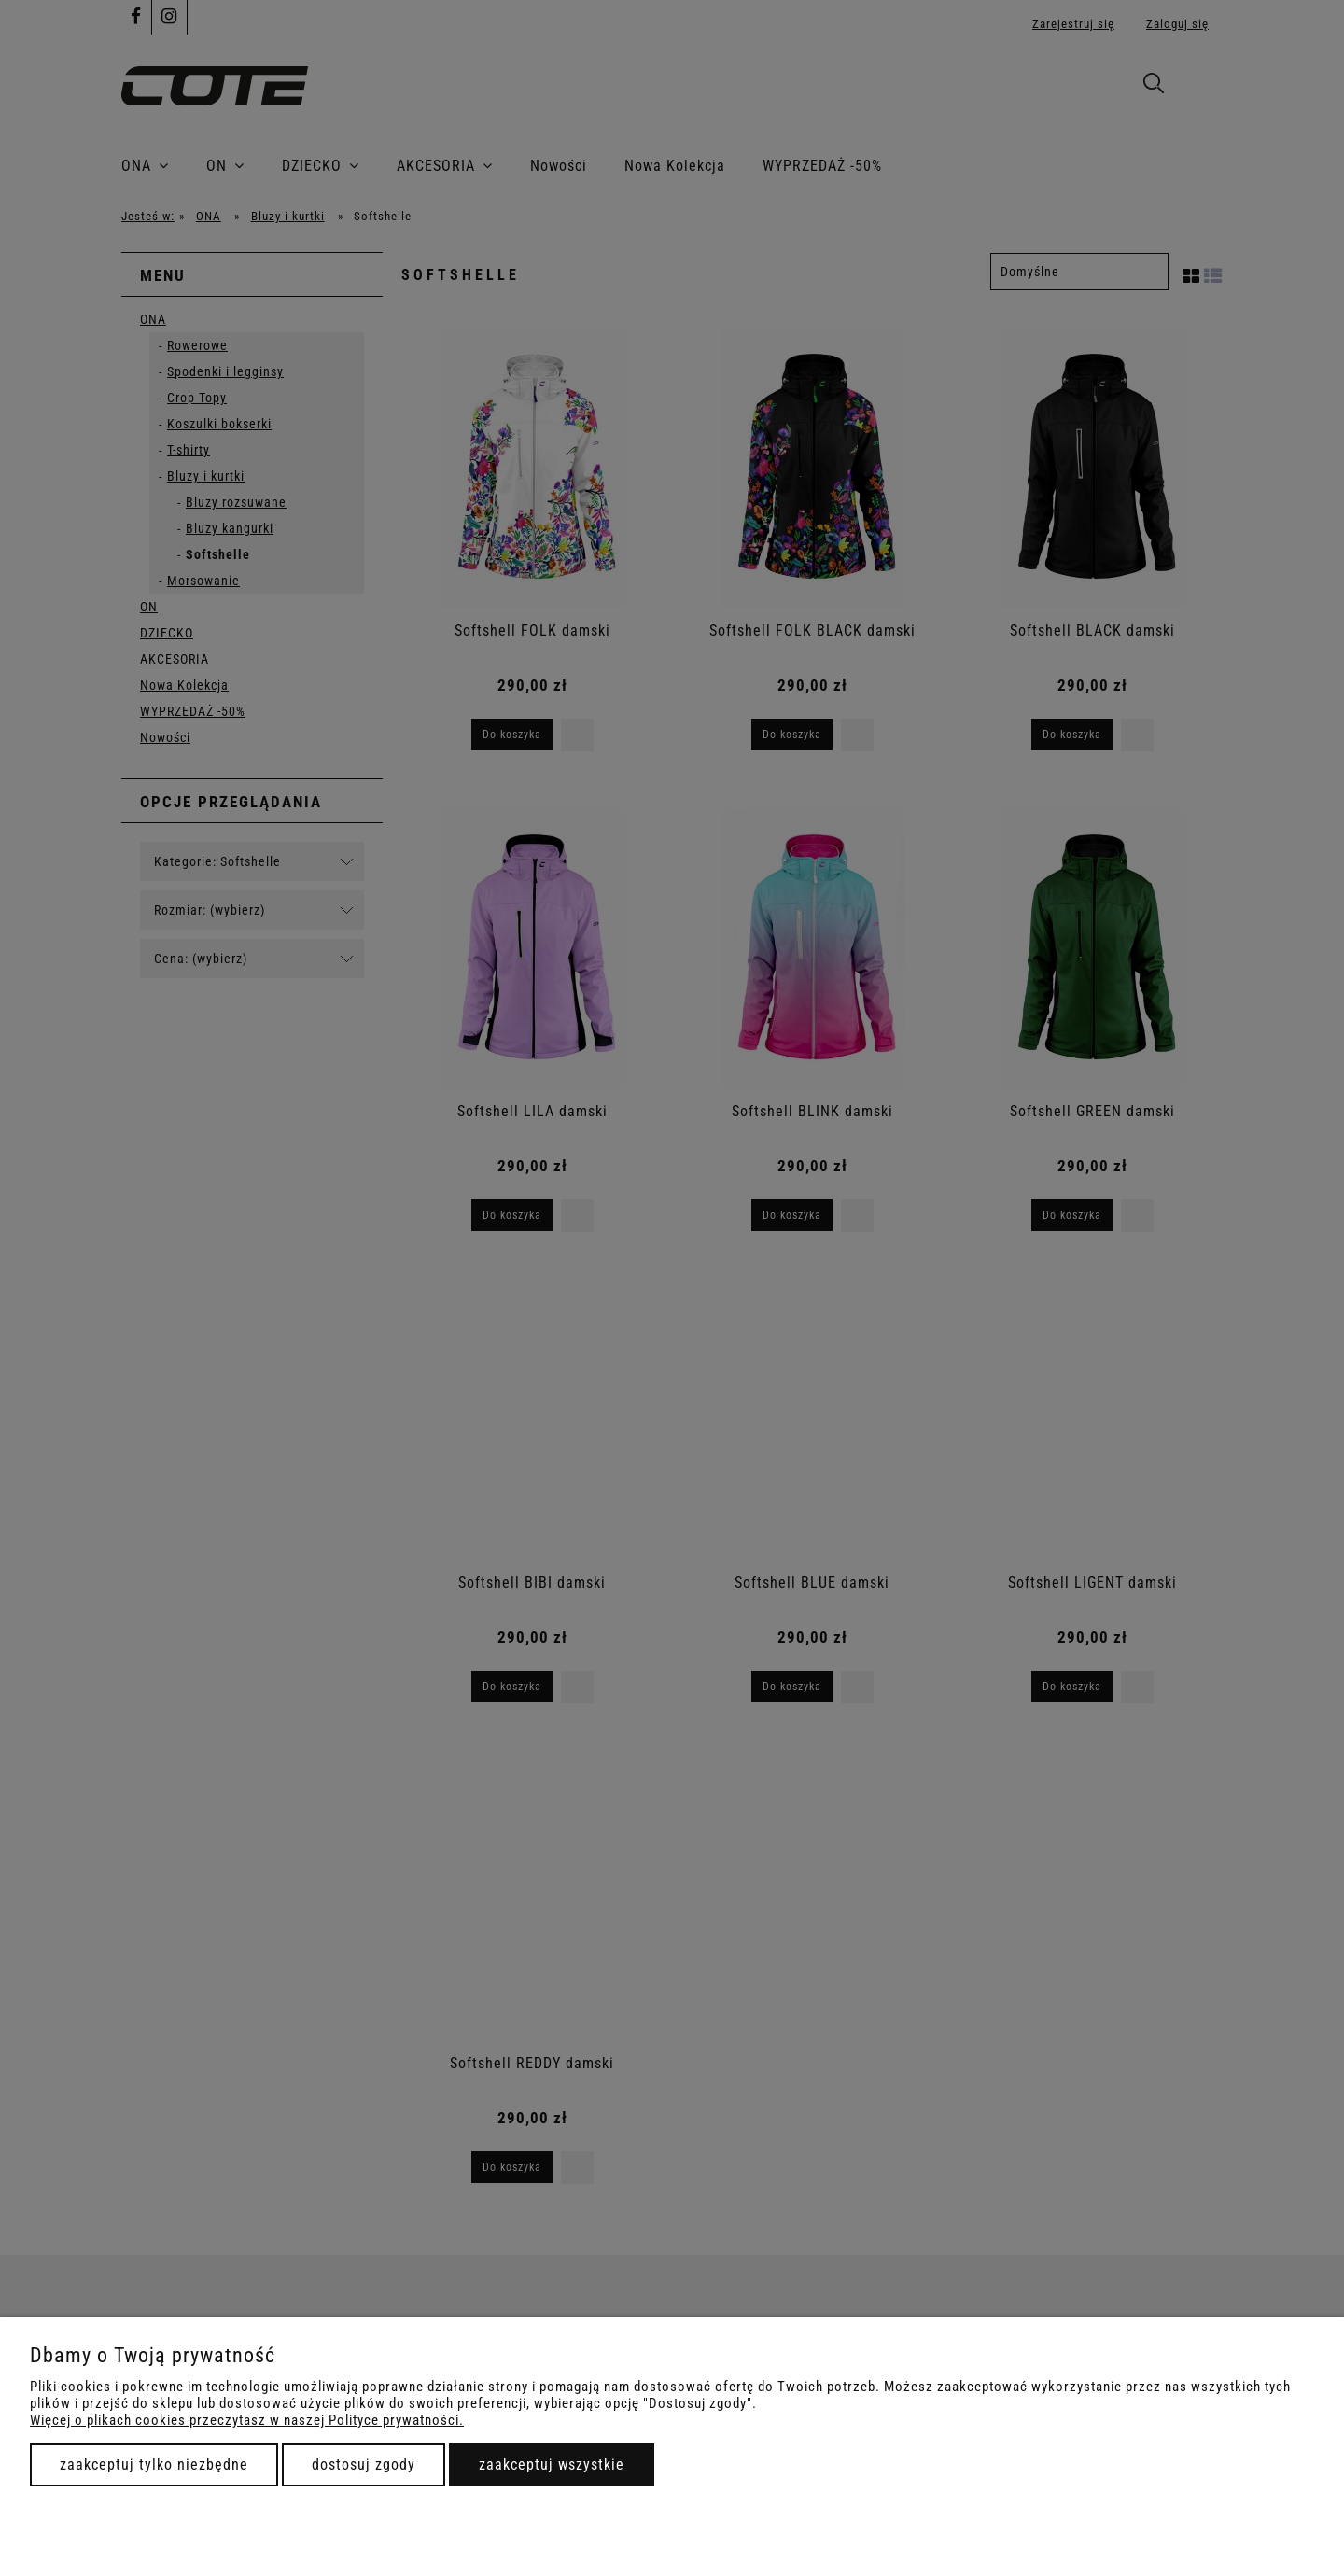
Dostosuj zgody (363, 2464)
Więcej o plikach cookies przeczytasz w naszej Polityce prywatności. (247, 2420)
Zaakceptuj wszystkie (551, 2464)
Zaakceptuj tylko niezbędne (154, 2464)
